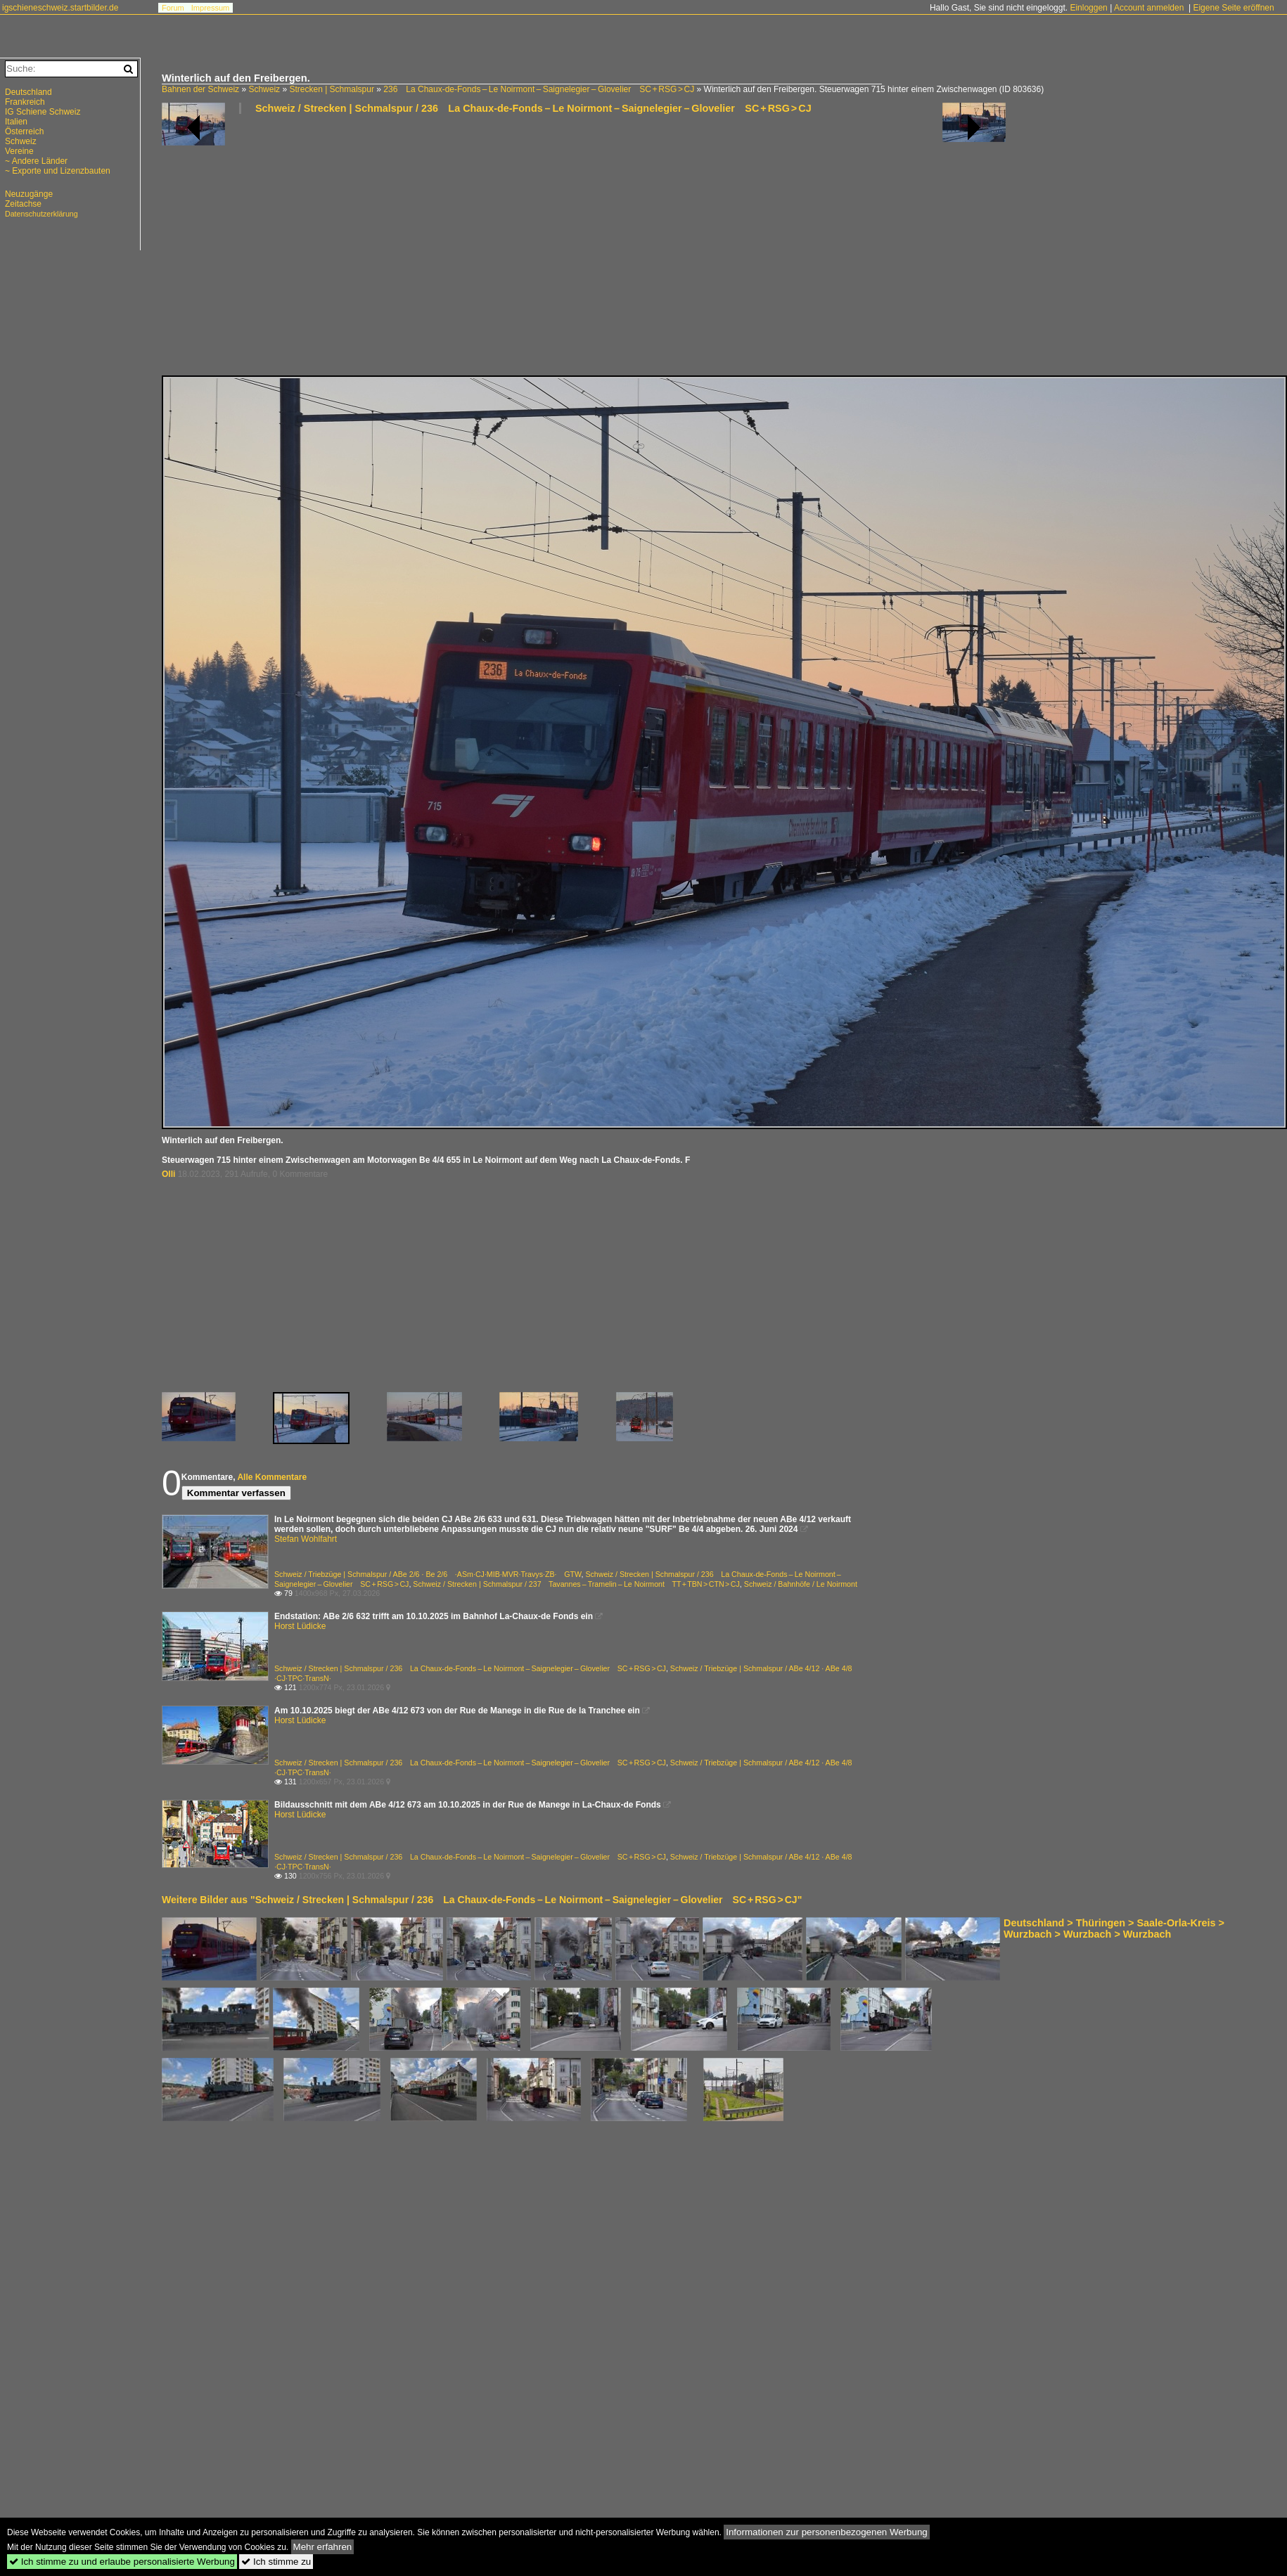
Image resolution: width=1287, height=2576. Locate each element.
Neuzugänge (29, 194)
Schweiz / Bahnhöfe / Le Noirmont (800, 1584)
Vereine (19, 151)
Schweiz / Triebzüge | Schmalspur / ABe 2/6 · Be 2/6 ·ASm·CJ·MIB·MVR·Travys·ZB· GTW (427, 1574)
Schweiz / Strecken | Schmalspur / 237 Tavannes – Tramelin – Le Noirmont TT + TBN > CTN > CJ (576, 1584)
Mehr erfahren (322, 2547)
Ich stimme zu (276, 2561)
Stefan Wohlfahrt (305, 1539)
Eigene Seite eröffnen (1233, 8)
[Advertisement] (434, 250)
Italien (16, 122)
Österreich (24, 131)
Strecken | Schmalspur (331, 89)
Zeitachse (23, 204)
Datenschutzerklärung (41, 214)
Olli (168, 1174)
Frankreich (25, 102)
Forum (173, 8)
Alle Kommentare (272, 1477)
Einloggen (1088, 8)
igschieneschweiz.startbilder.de (60, 8)
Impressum (210, 8)
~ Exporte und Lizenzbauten (57, 171)
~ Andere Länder (36, 161)
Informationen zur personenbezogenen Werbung (827, 2532)
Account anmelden (1149, 8)
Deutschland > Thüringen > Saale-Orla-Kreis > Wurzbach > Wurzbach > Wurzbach (1114, 1928)
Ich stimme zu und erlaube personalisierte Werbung (122, 2561)
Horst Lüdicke (300, 1626)
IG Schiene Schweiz (42, 112)
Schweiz (264, 89)
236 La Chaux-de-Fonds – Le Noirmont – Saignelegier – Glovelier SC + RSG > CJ (538, 89)
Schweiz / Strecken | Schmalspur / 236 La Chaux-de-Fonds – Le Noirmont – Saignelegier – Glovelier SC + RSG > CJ (533, 108)
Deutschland (28, 92)
